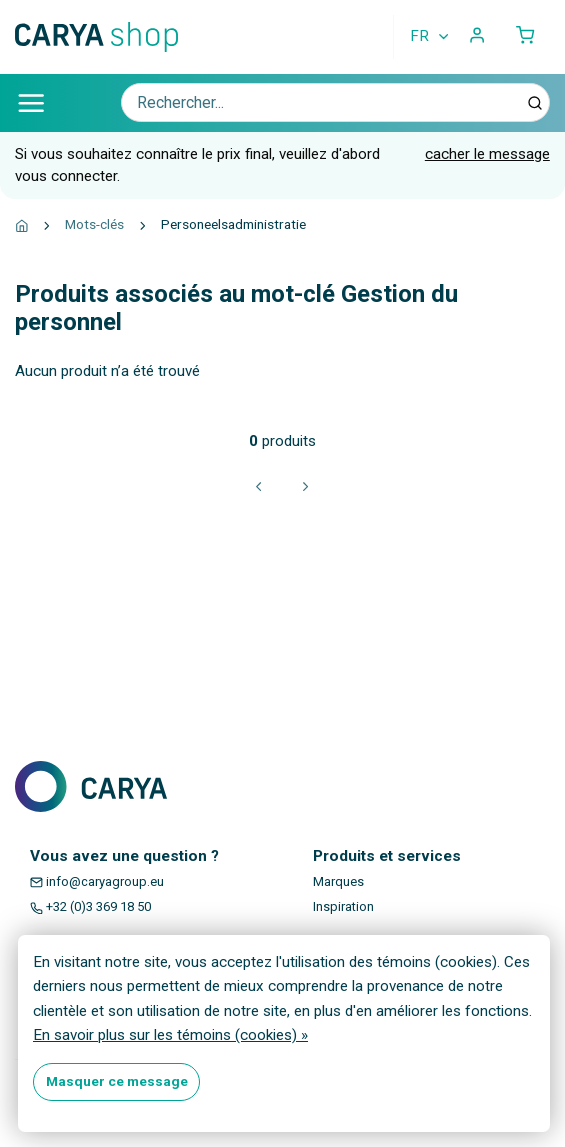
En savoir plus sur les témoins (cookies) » (170, 1035)
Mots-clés (94, 224)
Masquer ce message (117, 1081)
